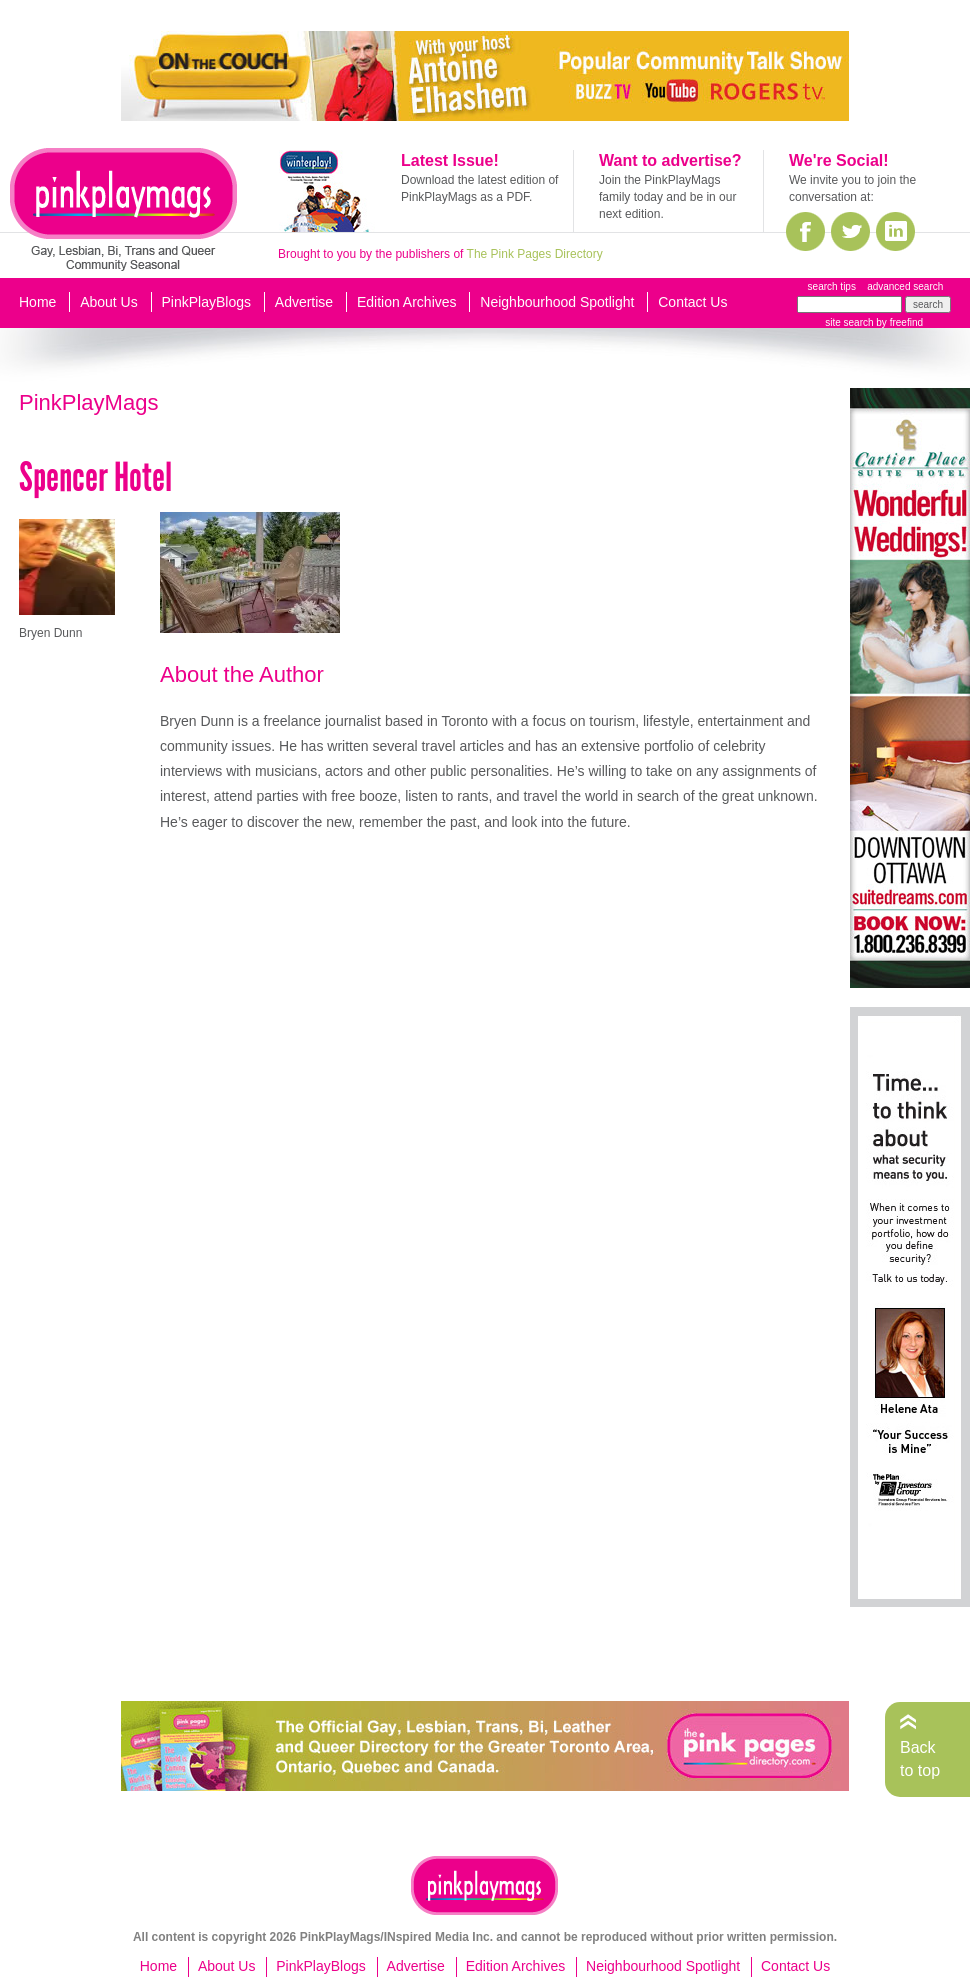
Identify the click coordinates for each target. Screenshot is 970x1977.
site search (849, 322)
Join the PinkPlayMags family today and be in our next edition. (667, 197)
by (898, 322)
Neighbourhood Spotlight (557, 302)
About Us (109, 302)
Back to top (920, 1758)
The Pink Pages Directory (535, 254)
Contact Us (692, 302)
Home (37, 302)
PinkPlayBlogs (207, 302)
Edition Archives (407, 302)
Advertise (304, 302)
